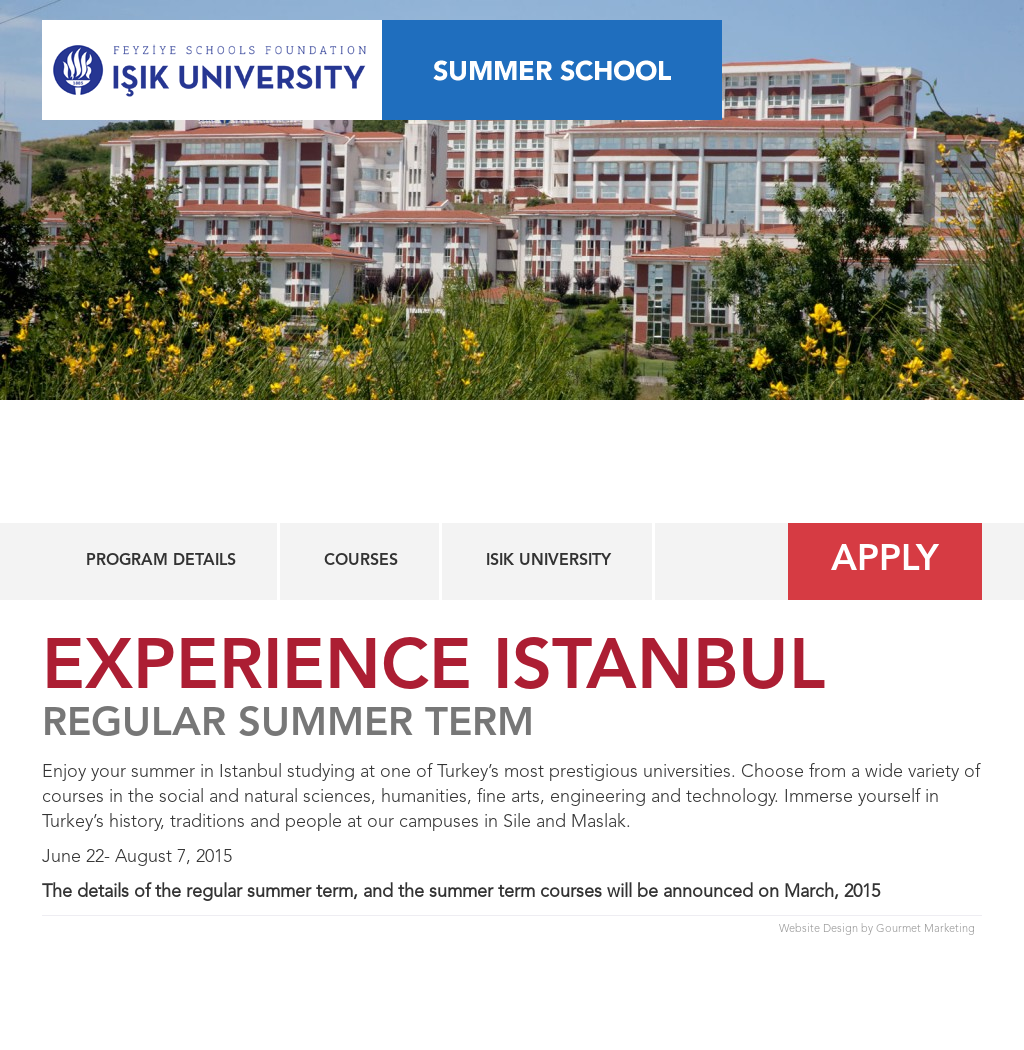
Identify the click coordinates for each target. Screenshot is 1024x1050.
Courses (361, 561)
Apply (885, 561)
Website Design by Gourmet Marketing (877, 929)
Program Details (161, 561)
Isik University (548, 561)
